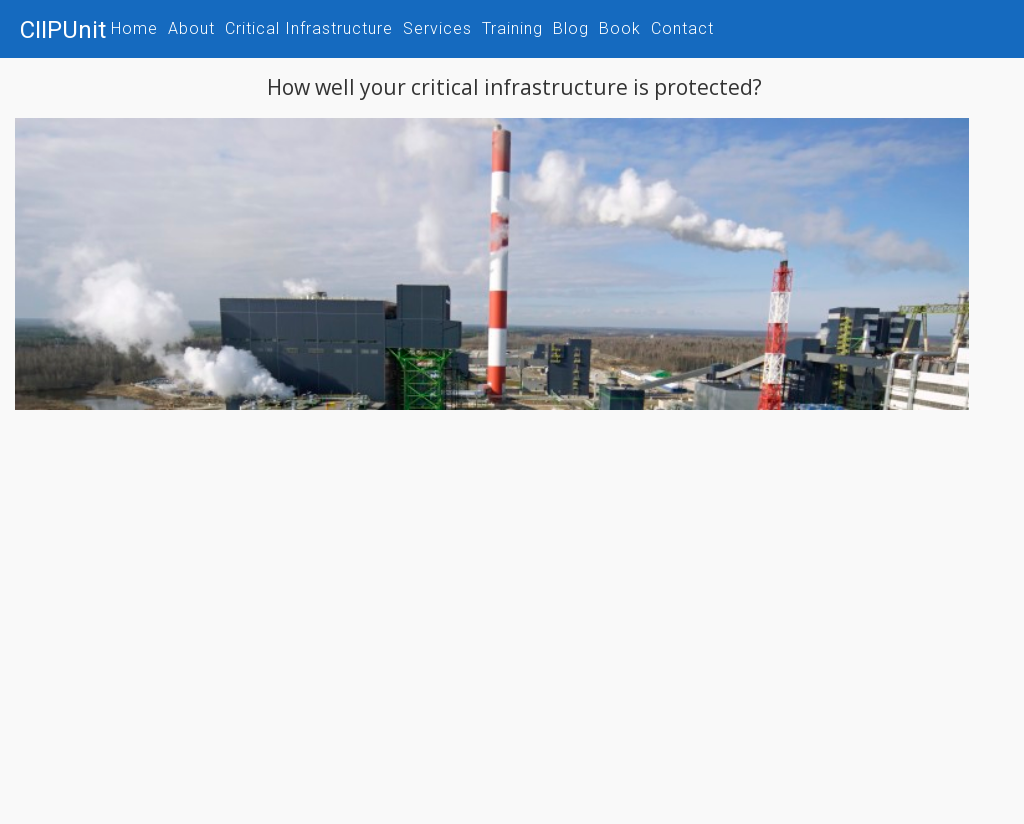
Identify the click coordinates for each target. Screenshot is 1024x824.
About (191, 28)
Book (620, 28)
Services (437, 28)
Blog (571, 28)
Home (134, 28)
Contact (682, 28)
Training (512, 28)
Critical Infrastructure (309, 28)
